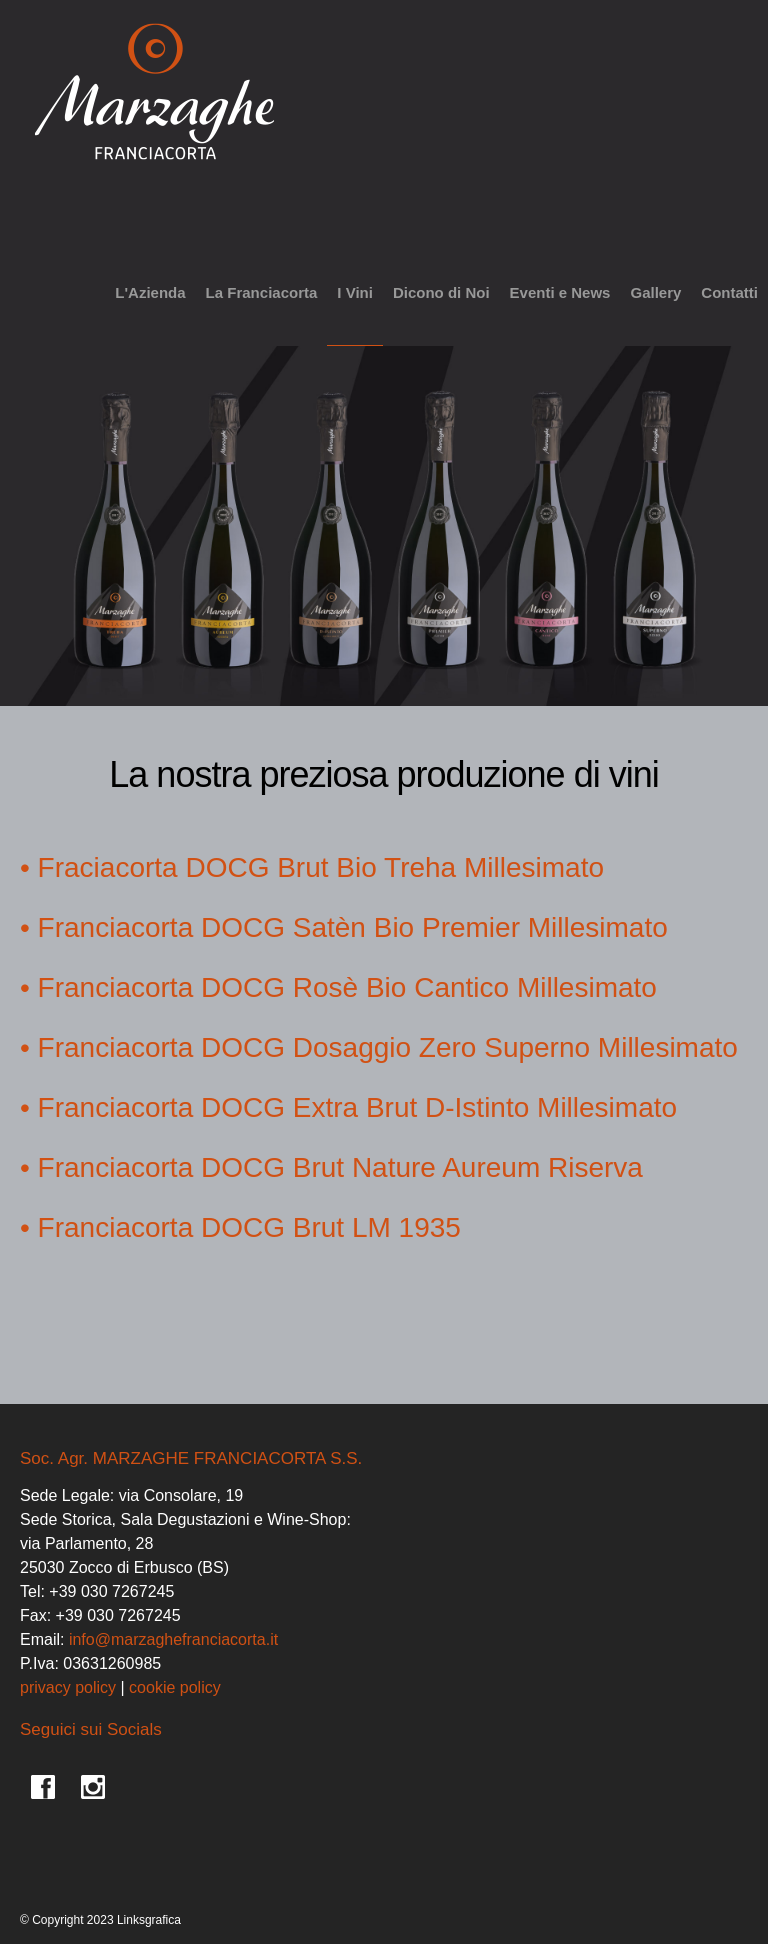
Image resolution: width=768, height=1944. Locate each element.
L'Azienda (150, 292)
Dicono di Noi (441, 292)
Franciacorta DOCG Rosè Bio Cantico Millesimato (347, 987)
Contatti (729, 292)
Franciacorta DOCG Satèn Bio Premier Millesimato (353, 927)
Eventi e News (560, 292)
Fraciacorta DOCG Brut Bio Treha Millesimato (321, 867)
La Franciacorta (262, 292)
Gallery (655, 292)
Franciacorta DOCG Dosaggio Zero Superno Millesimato (388, 1047)
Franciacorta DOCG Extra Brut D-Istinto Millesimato (358, 1107)
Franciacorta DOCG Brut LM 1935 (249, 1227)
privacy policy (68, 1687)
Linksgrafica (149, 1920)
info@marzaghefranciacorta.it (173, 1639)
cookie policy (175, 1687)
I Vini (355, 292)
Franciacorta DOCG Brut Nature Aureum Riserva (340, 1167)
